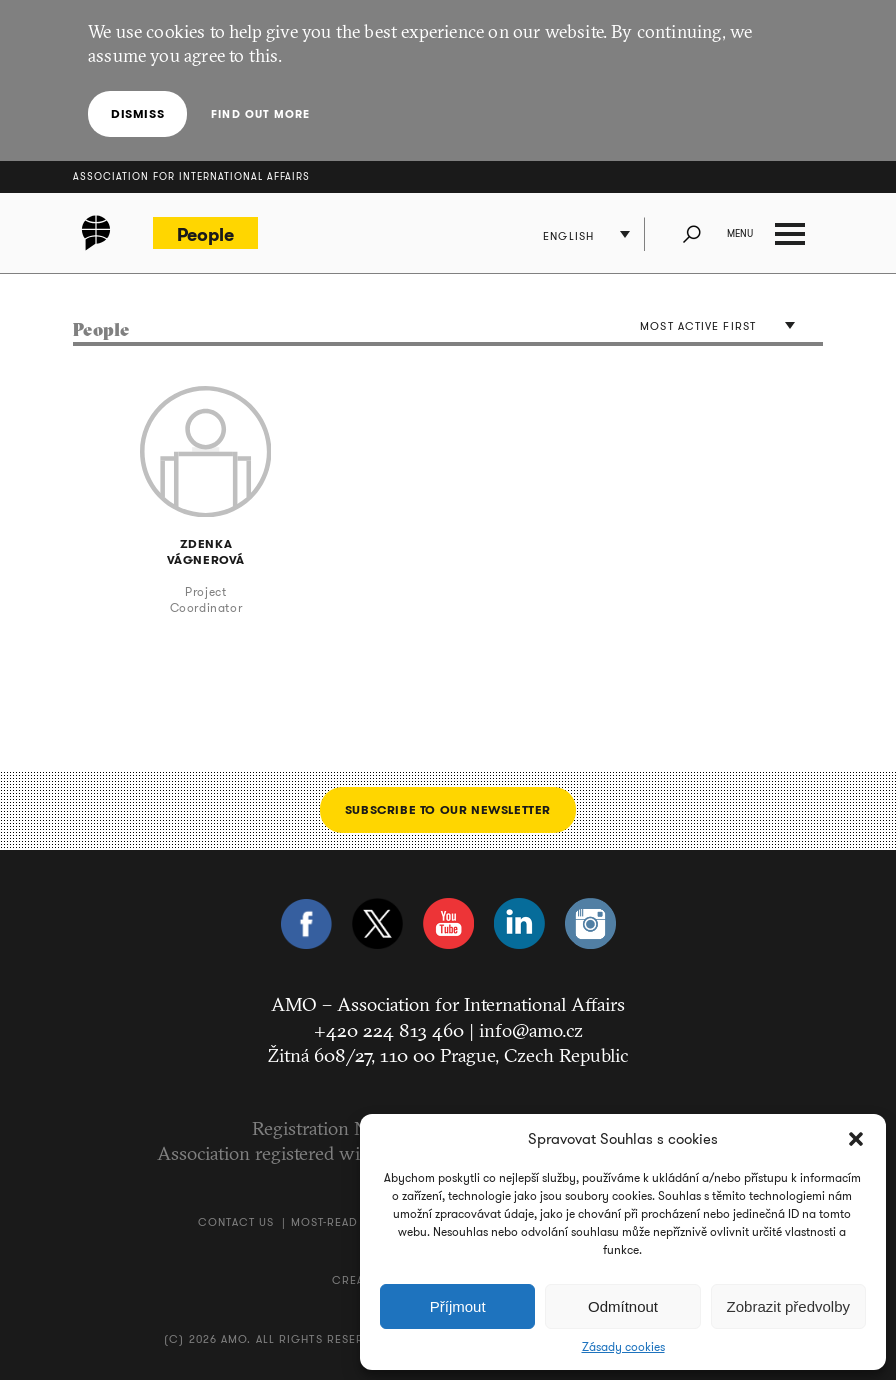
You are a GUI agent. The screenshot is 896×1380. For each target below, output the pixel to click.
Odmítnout (623, 1306)
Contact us (236, 1222)
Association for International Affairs (191, 176)
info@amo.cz (531, 1030)
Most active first (698, 326)
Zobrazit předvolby (788, 1306)
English (568, 236)
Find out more (260, 114)
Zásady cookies (623, 1347)
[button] (856, 1139)
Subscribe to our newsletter (448, 809)
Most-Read (325, 1222)
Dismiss (137, 113)
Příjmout (458, 1306)
